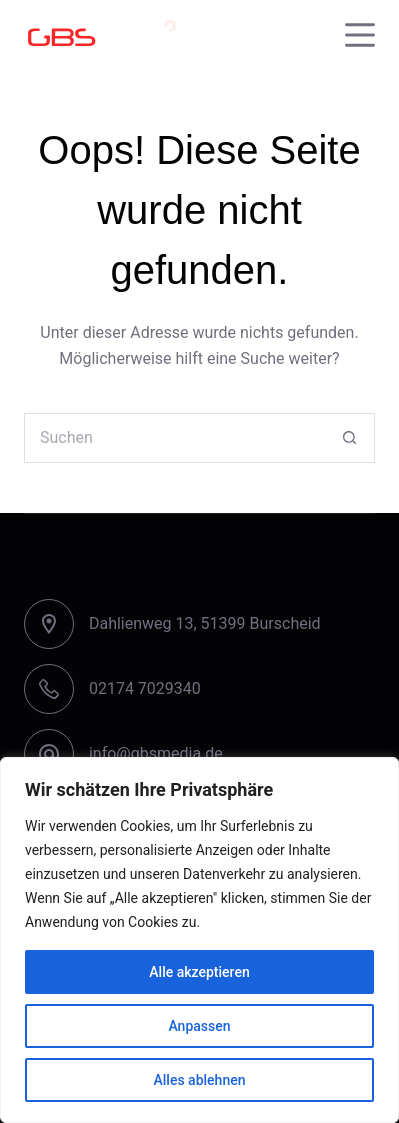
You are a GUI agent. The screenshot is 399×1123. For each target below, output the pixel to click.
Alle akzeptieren (199, 972)
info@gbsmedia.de (156, 753)
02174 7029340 (145, 688)
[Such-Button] (350, 438)
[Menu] (360, 35)
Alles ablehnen (200, 1080)
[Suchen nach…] (174, 438)
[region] (199, 940)
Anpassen (199, 1026)
